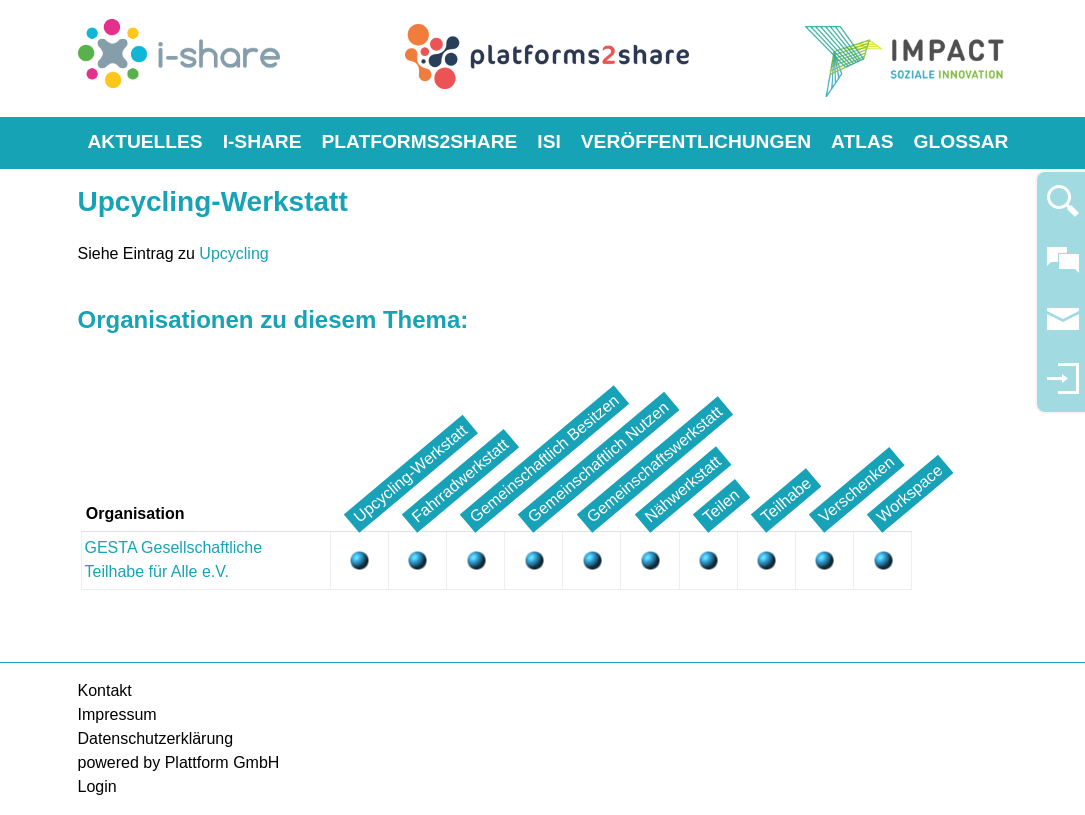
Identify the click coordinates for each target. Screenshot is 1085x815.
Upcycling (233, 253)
